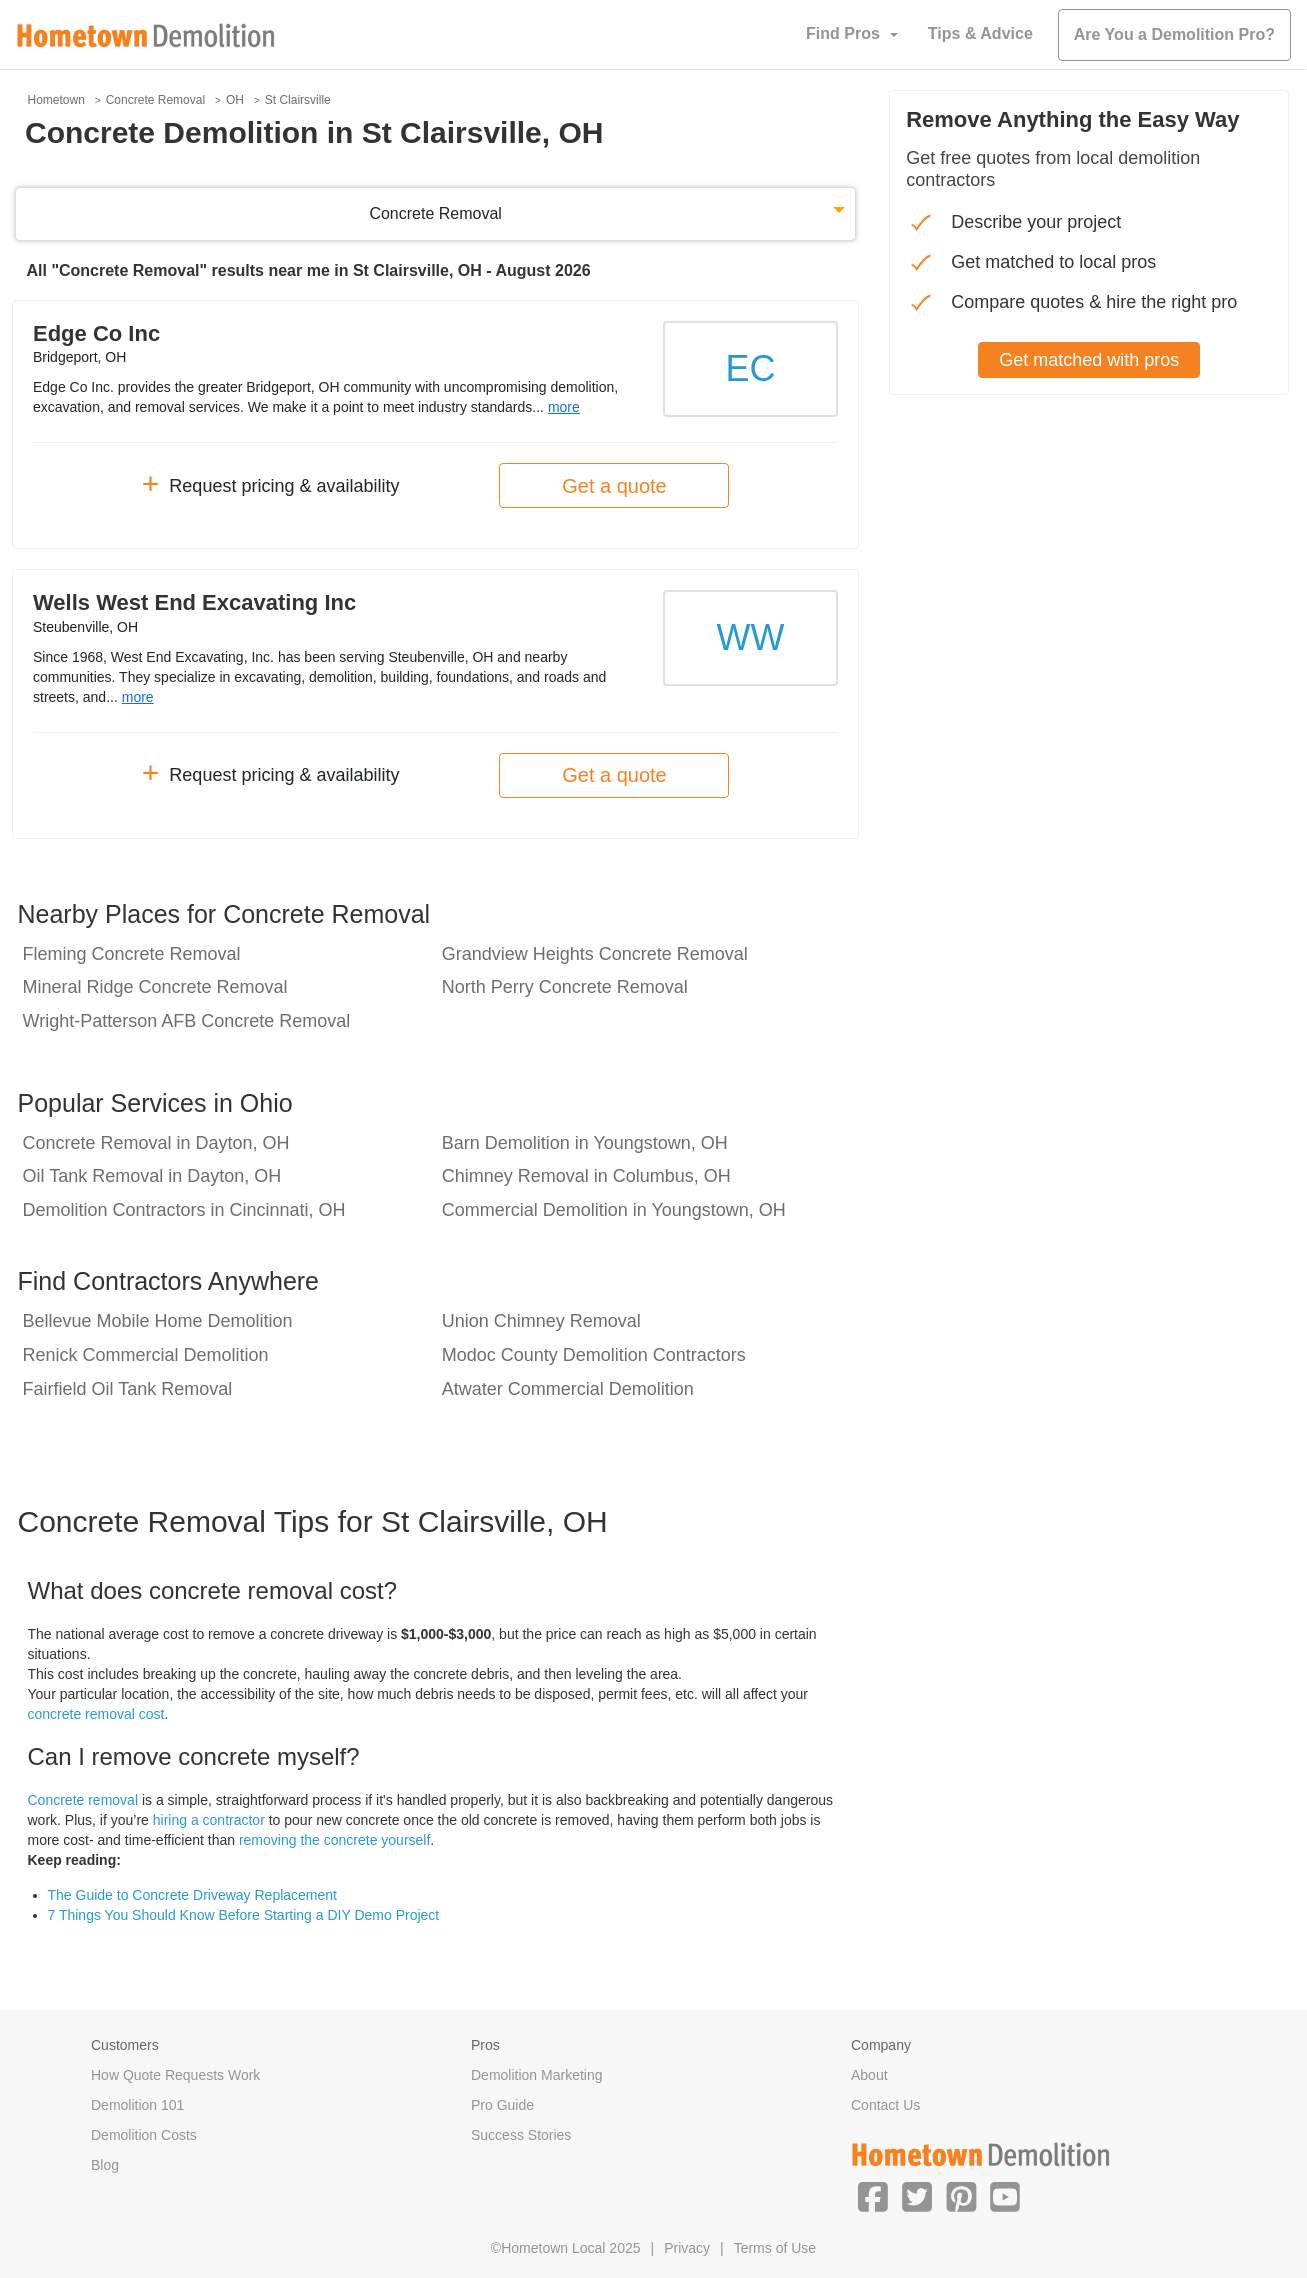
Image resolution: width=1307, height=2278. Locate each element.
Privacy (687, 2248)
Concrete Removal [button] (435, 213)
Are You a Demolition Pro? (1174, 34)
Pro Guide (502, 2105)
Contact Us (885, 2105)
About (869, 2075)
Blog (105, 2165)
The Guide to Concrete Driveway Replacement (192, 1895)
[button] (873, 2196)
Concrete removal (83, 1800)
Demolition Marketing (537, 2075)
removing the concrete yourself (334, 1840)
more (564, 407)
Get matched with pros (1089, 360)
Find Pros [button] (843, 33)
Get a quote (614, 486)
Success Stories (521, 2135)
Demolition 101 (137, 2105)
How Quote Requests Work (175, 2075)
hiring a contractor (209, 1820)
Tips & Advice (980, 33)
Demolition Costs (144, 2135)
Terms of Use (775, 2248)
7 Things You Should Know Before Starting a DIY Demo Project (244, 1915)
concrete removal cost (96, 1714)
